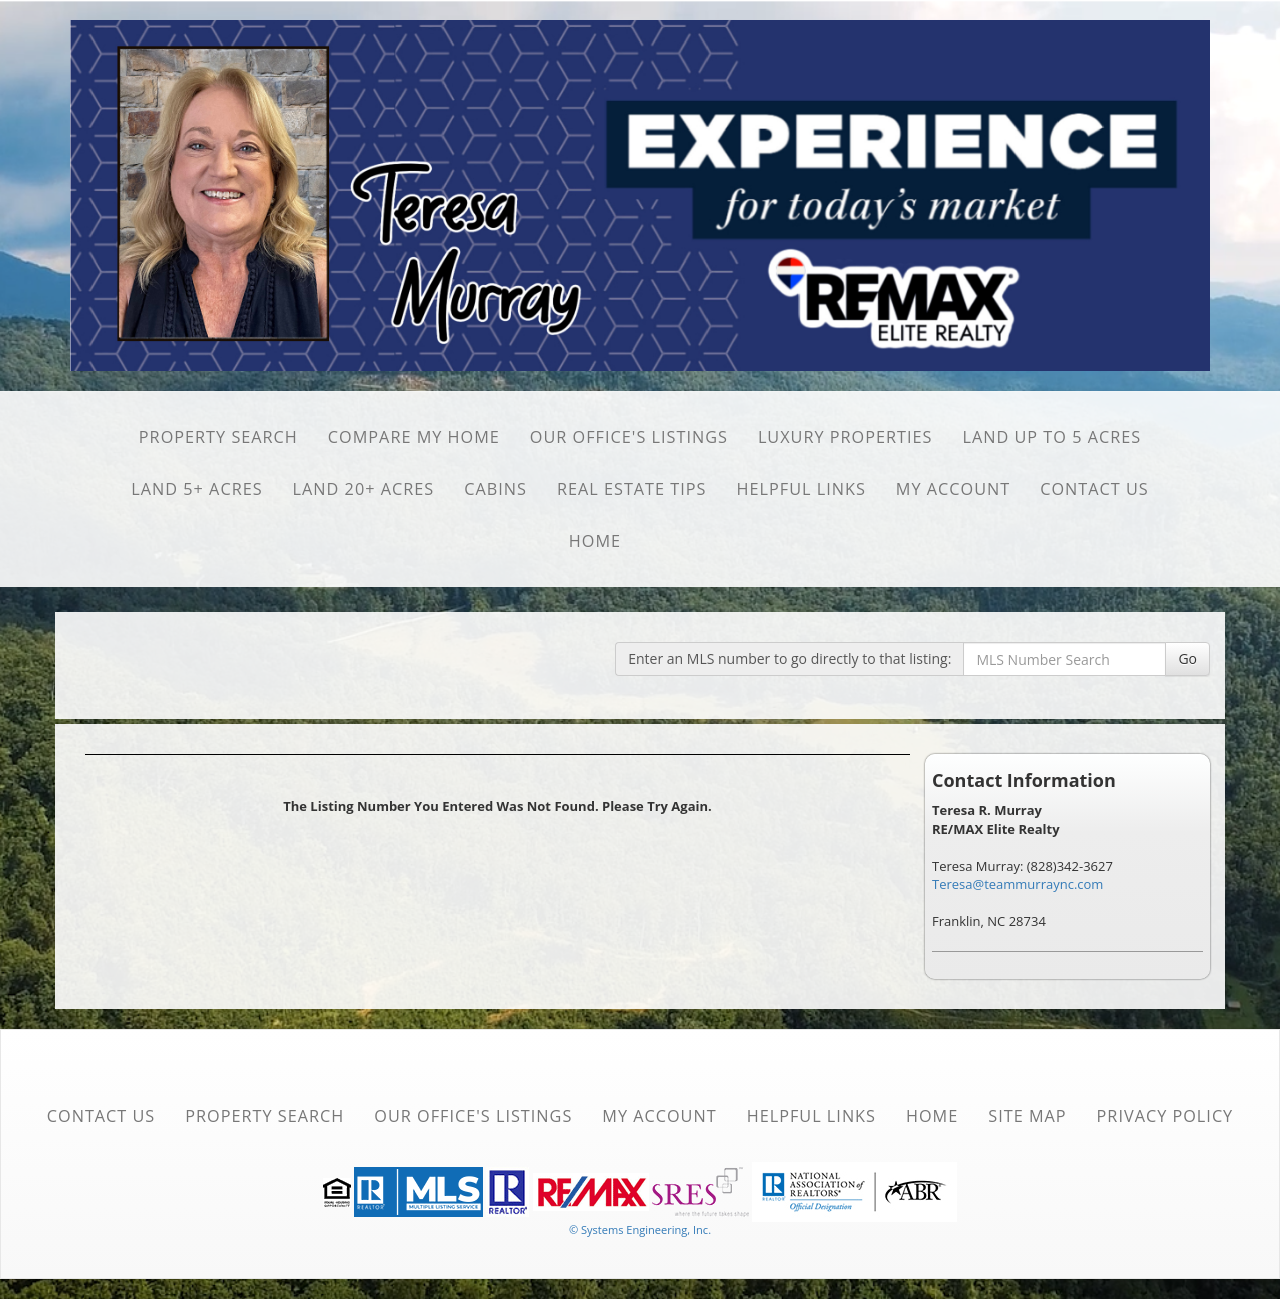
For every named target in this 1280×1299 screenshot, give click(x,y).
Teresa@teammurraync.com (1017, 884)
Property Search (218, 437)
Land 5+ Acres (196, 489)
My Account (953, 489)
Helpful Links (801, 489)
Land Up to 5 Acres (1052, 437)
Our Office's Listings (629, 437)
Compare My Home (414, 437)
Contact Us (1094, 489)
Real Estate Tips (632, 489)
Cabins (495, 489)
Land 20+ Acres (364, 489)
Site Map (1027, 1116)
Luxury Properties (845, 437)
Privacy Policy (1165, 1116)
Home (595, 541)
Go (1187, 658)
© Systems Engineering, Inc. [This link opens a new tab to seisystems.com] (640, 1229)
